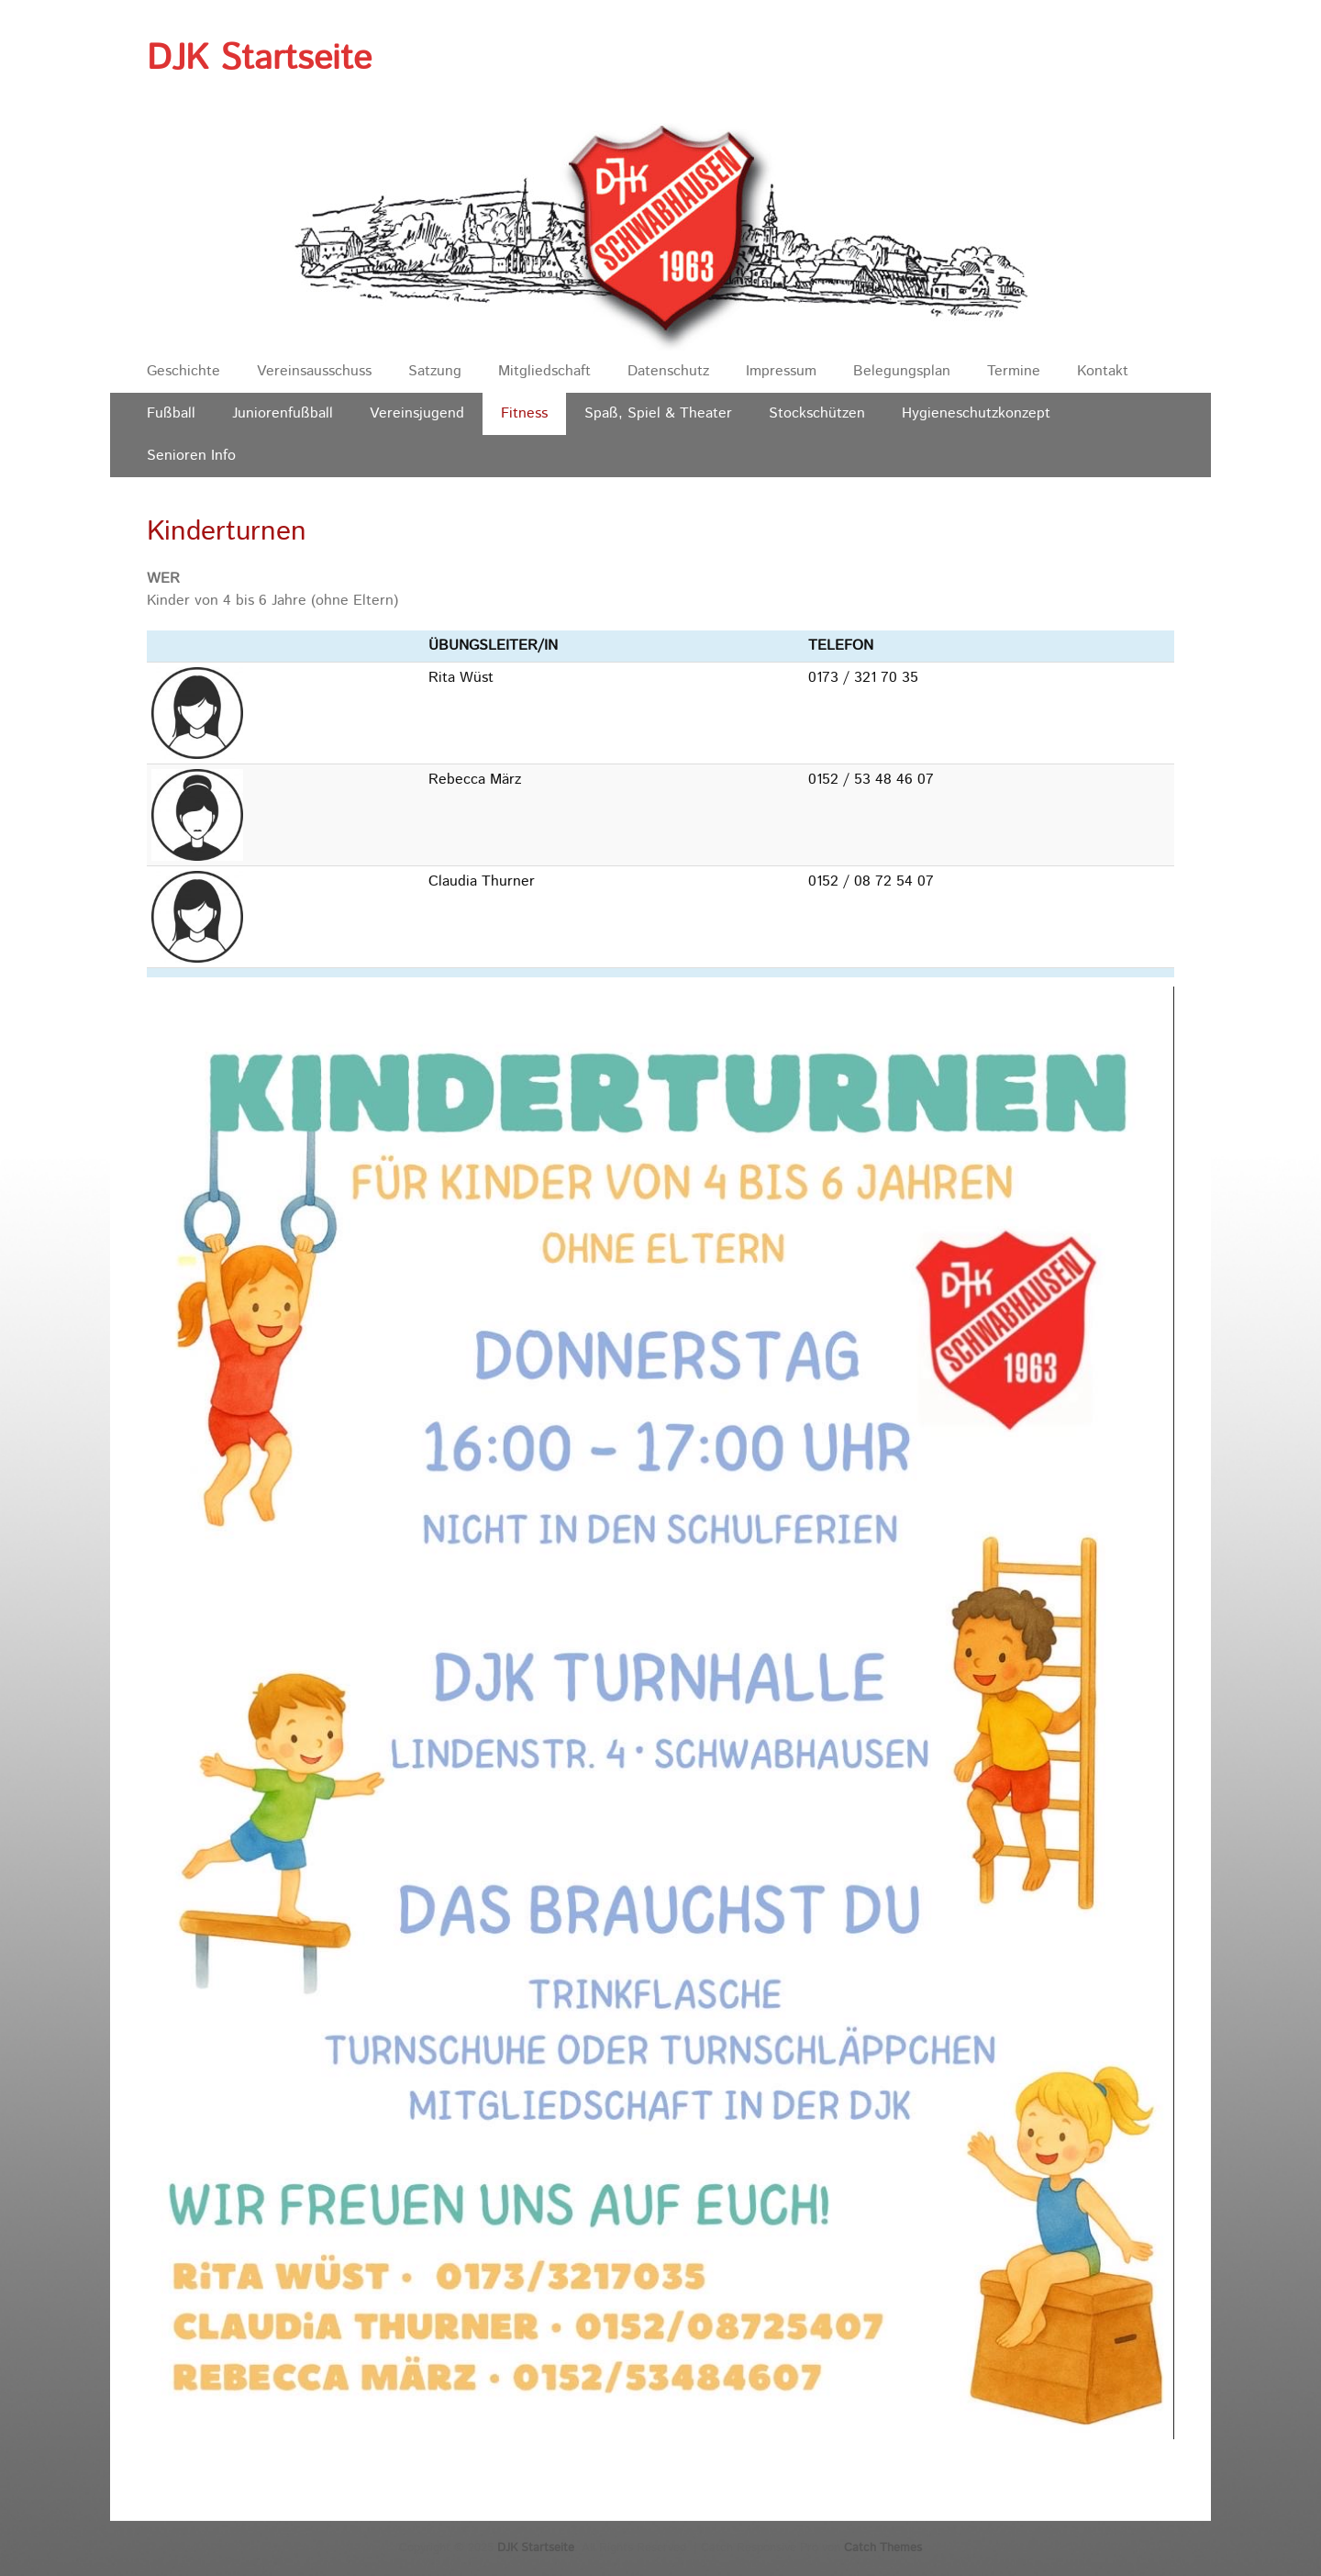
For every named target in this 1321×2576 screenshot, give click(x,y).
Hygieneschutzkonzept (976, 413)
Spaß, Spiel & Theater (658, 413)
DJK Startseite (259, 59)
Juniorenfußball (282, 413)
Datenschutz (668, 371)
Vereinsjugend (417, 413)
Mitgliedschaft (544, 371)
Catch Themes (883, 2548)
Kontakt (1102, 371)
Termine (1013, 371)
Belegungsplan (901, 371)
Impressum (781, 371)
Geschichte (183, 371)
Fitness (524, 413)
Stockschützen (817, 413)
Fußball (171, 413)
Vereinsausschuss (314, 371)
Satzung (434, 371)
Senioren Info (191, 455)
